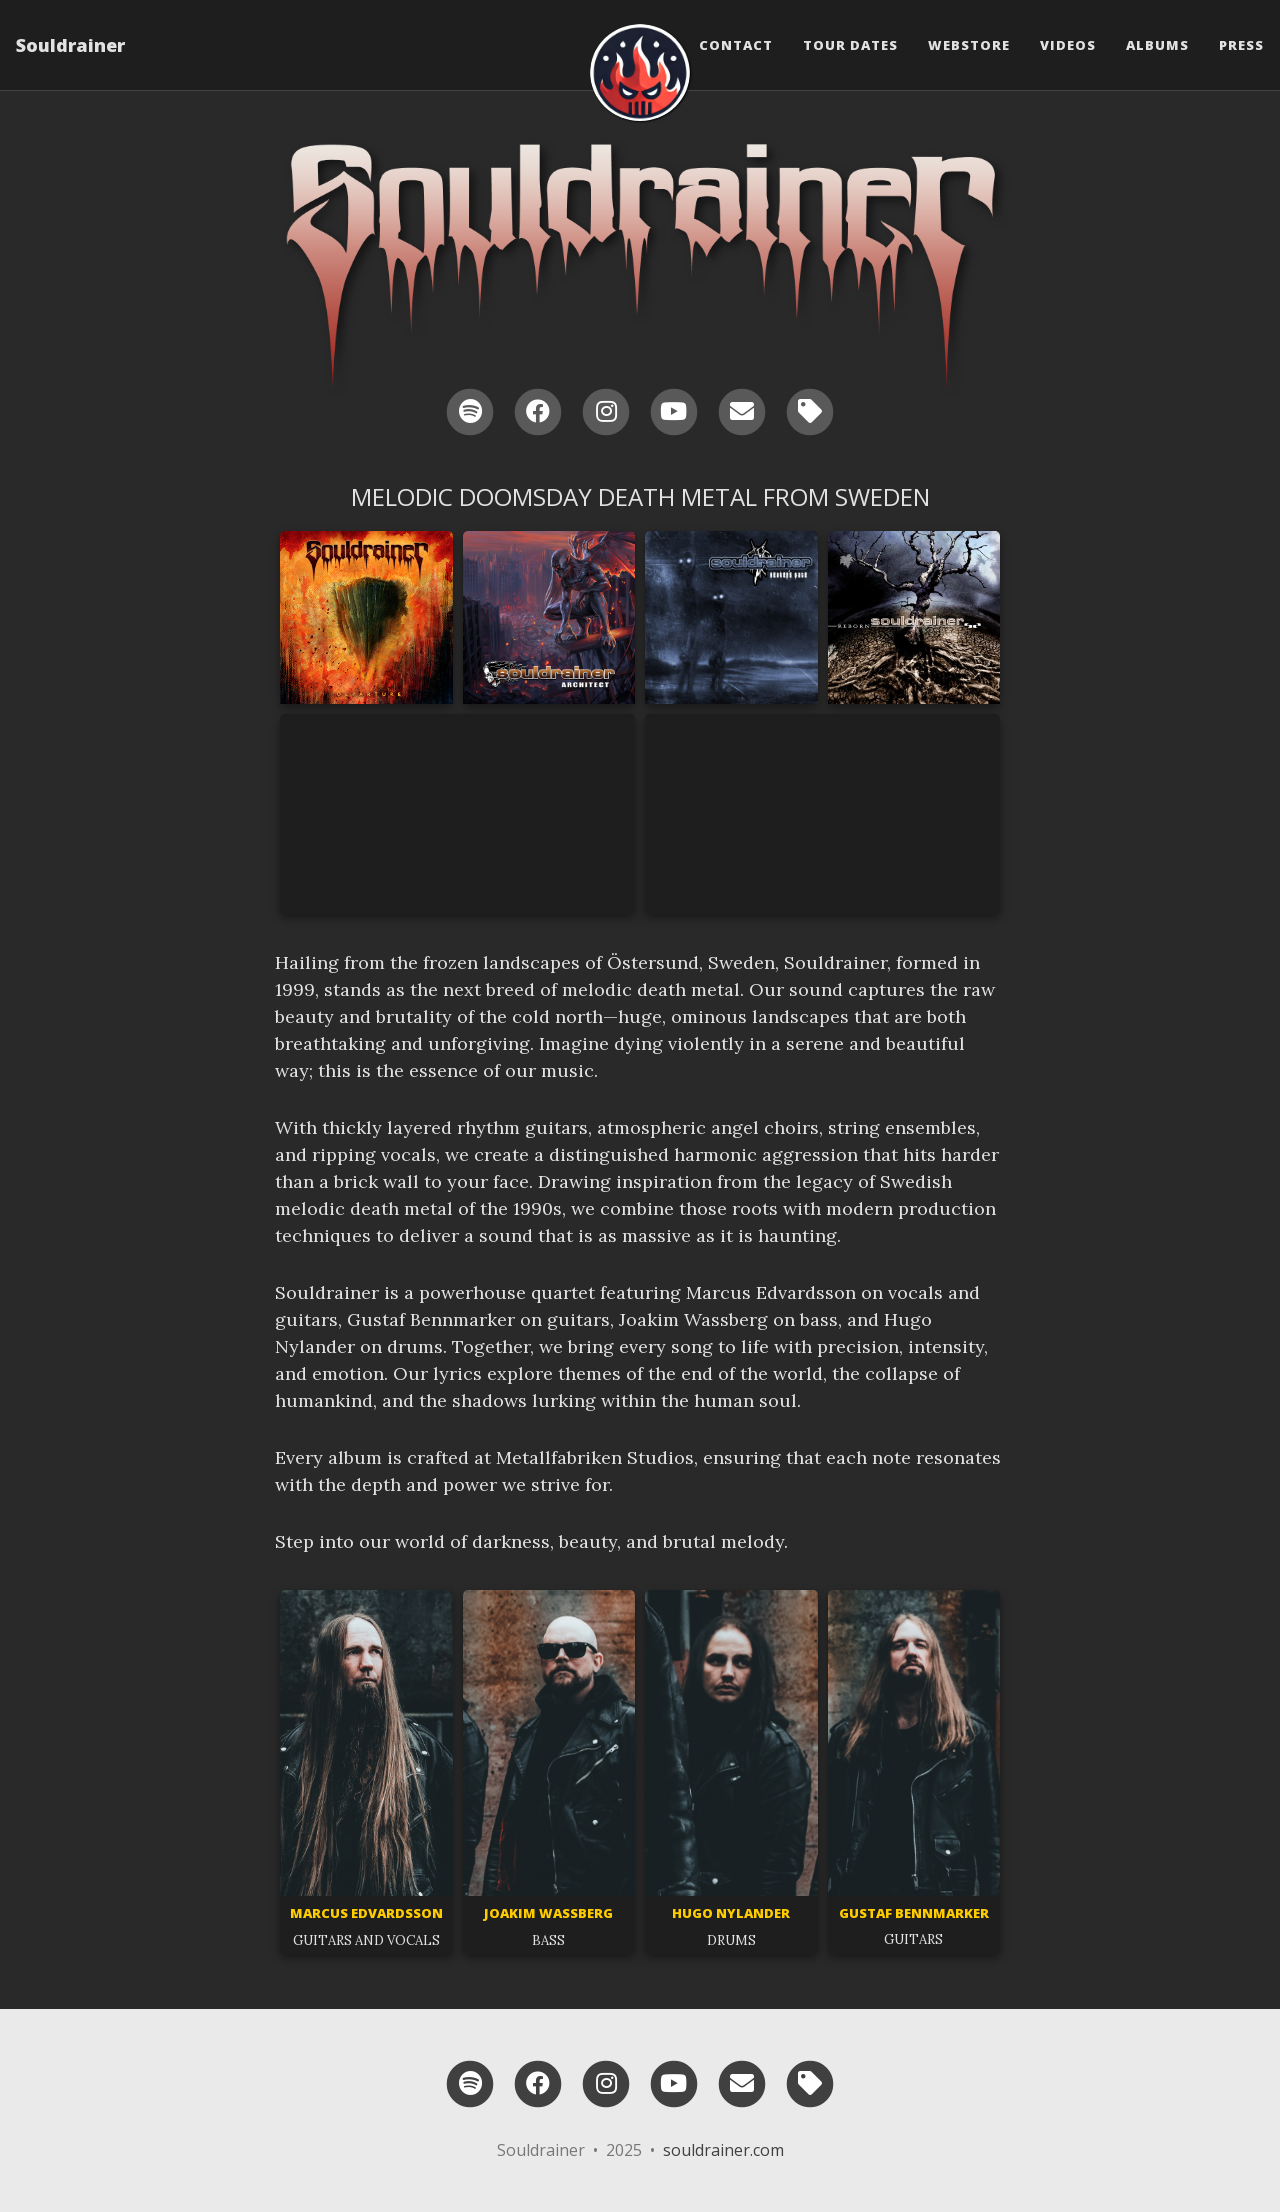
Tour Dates (850, 45)
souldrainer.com (723, 2150)
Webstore (969, 45)
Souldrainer (70, 45)
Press (1241, 45)
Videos (1068, 45)
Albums (1157, 45)
